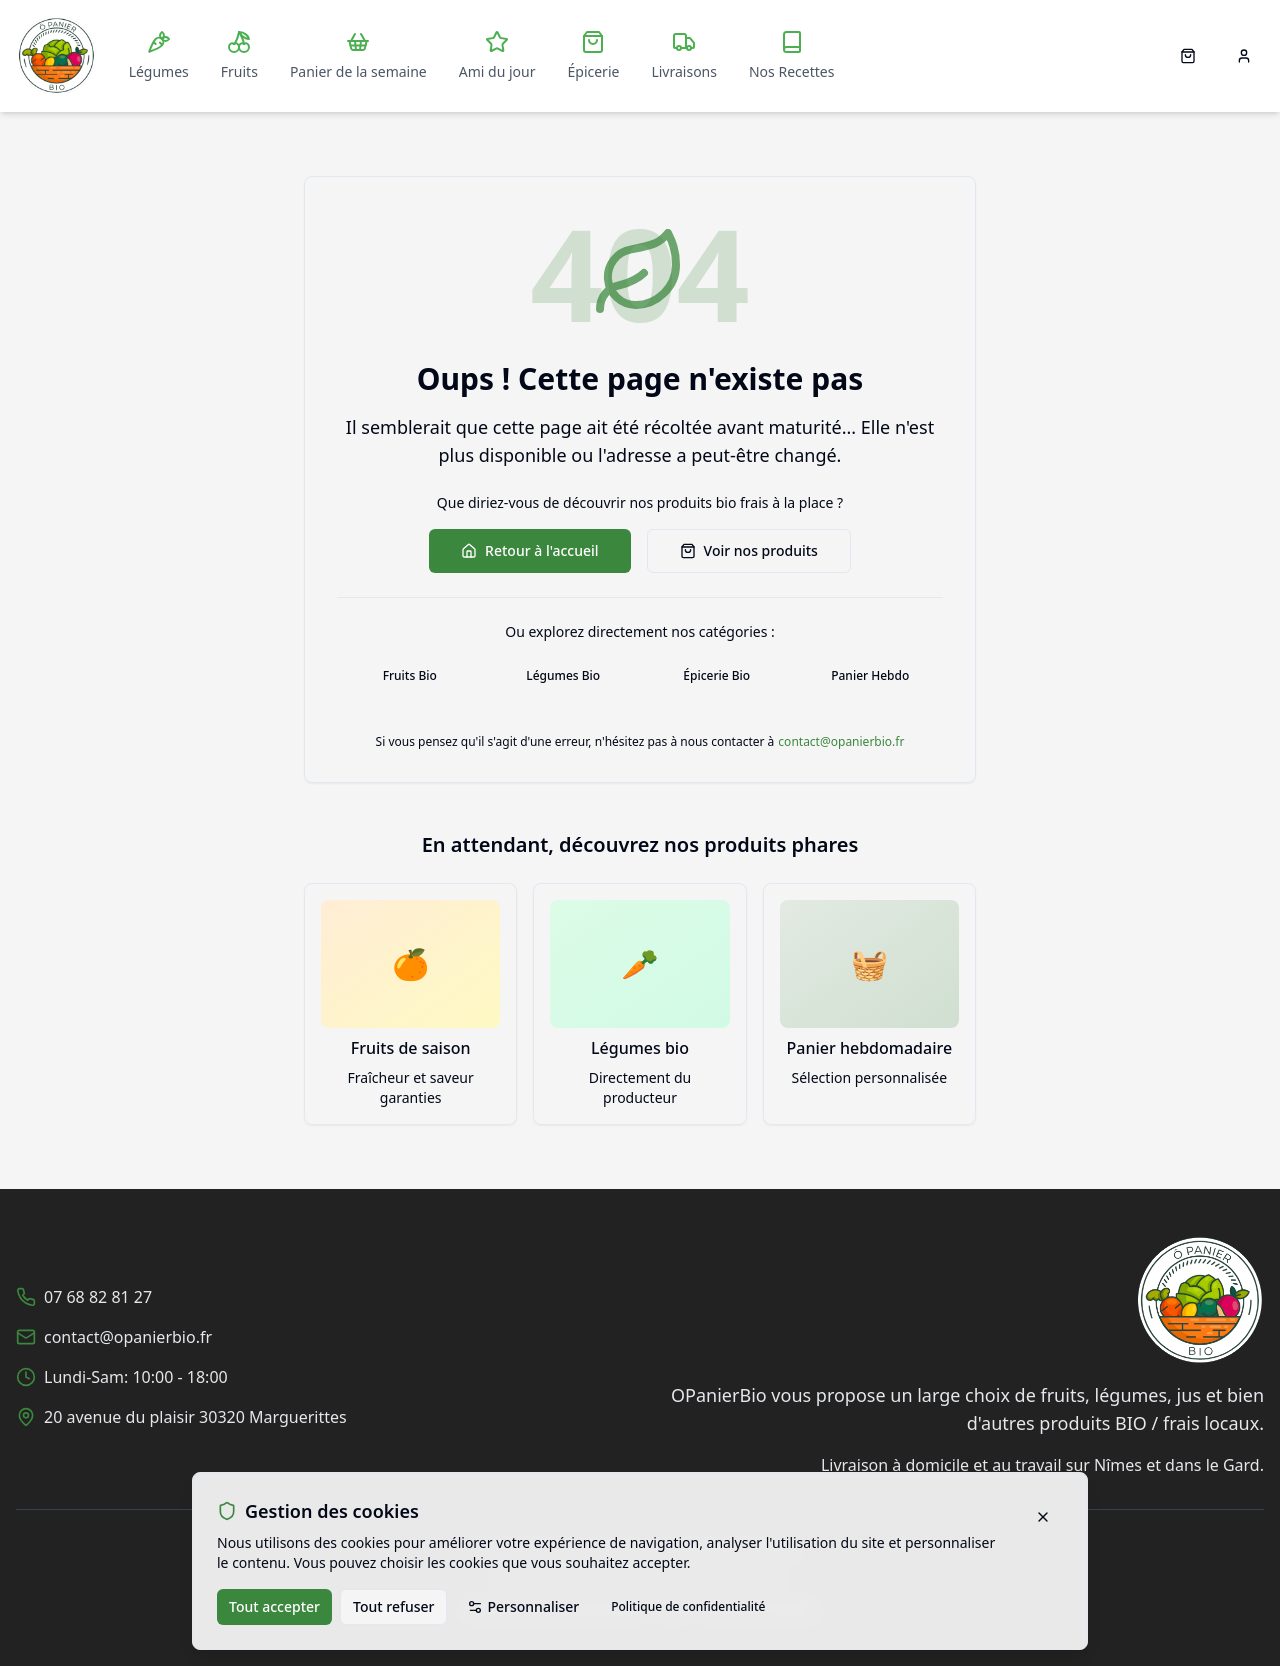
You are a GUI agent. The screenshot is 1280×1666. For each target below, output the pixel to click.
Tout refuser (393, 1606)
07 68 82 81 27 (98, 1297)
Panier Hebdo (870, 675)
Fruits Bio (410, 675)
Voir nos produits (749, 550)
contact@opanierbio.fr (841, 741)
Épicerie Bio (716, 675)
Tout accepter (274, 1606)
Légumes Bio (563, 675)
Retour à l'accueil (529, 550)
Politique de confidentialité (688, 1606)
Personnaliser (523, 1606)
